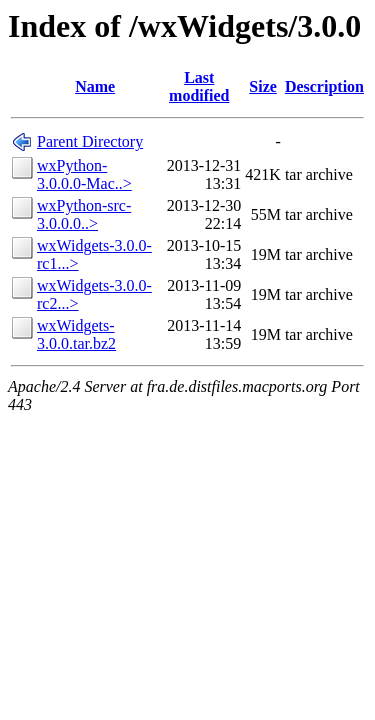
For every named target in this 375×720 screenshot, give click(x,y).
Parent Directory (90, 141)
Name (95, 86)
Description (324, 86)
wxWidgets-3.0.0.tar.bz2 (76, 334)
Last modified (199, 86)
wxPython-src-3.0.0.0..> (84, 214)
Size (263, 86)
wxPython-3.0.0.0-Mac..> (84, 174)
